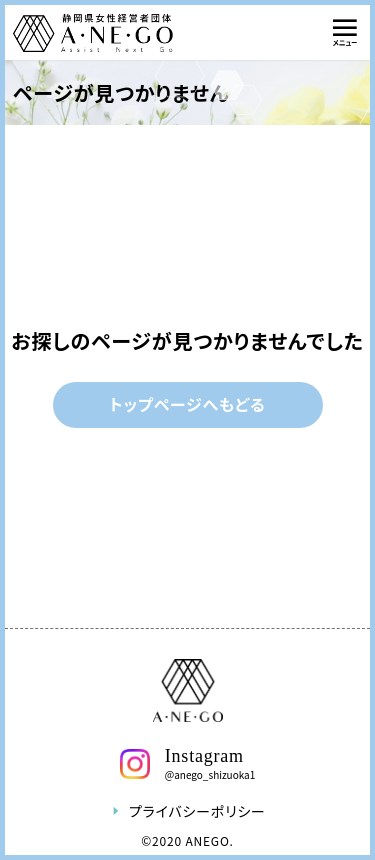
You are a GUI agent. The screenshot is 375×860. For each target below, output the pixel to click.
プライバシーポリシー (187, 811)
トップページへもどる (188, 404)
